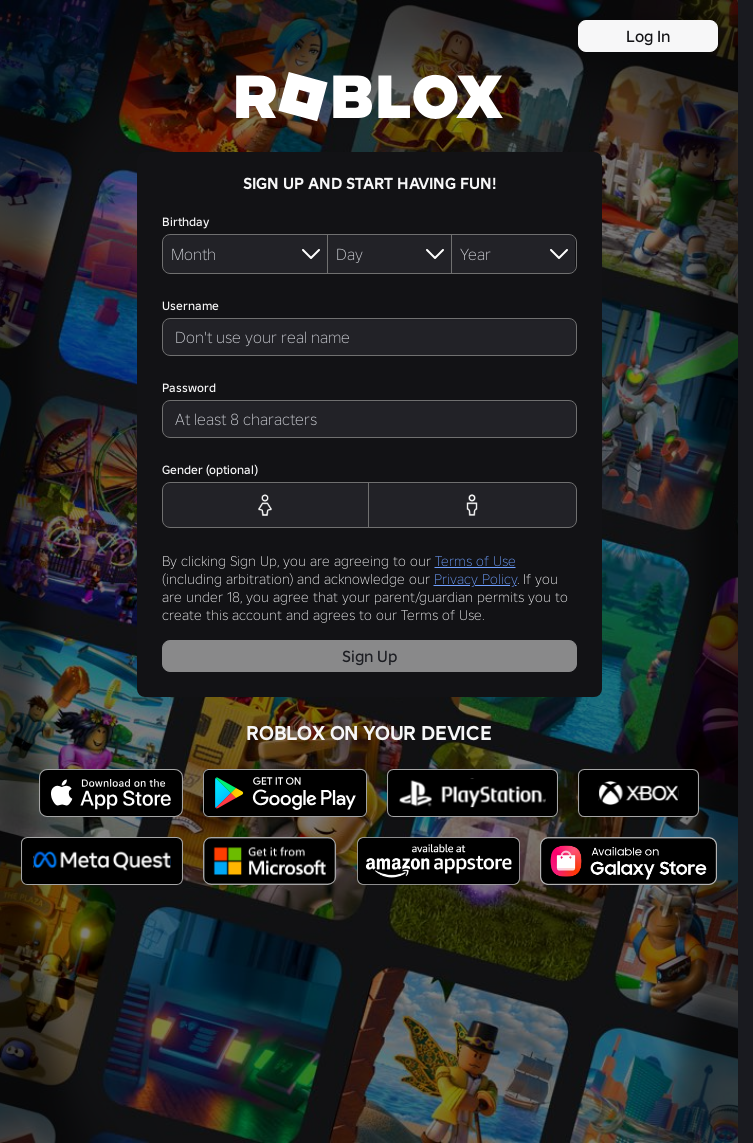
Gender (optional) (210, 469)
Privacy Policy (475, 579)
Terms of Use (475, 561)
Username (190, 305)
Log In (648, 36)
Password (189, 387)
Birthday (185, 221)
